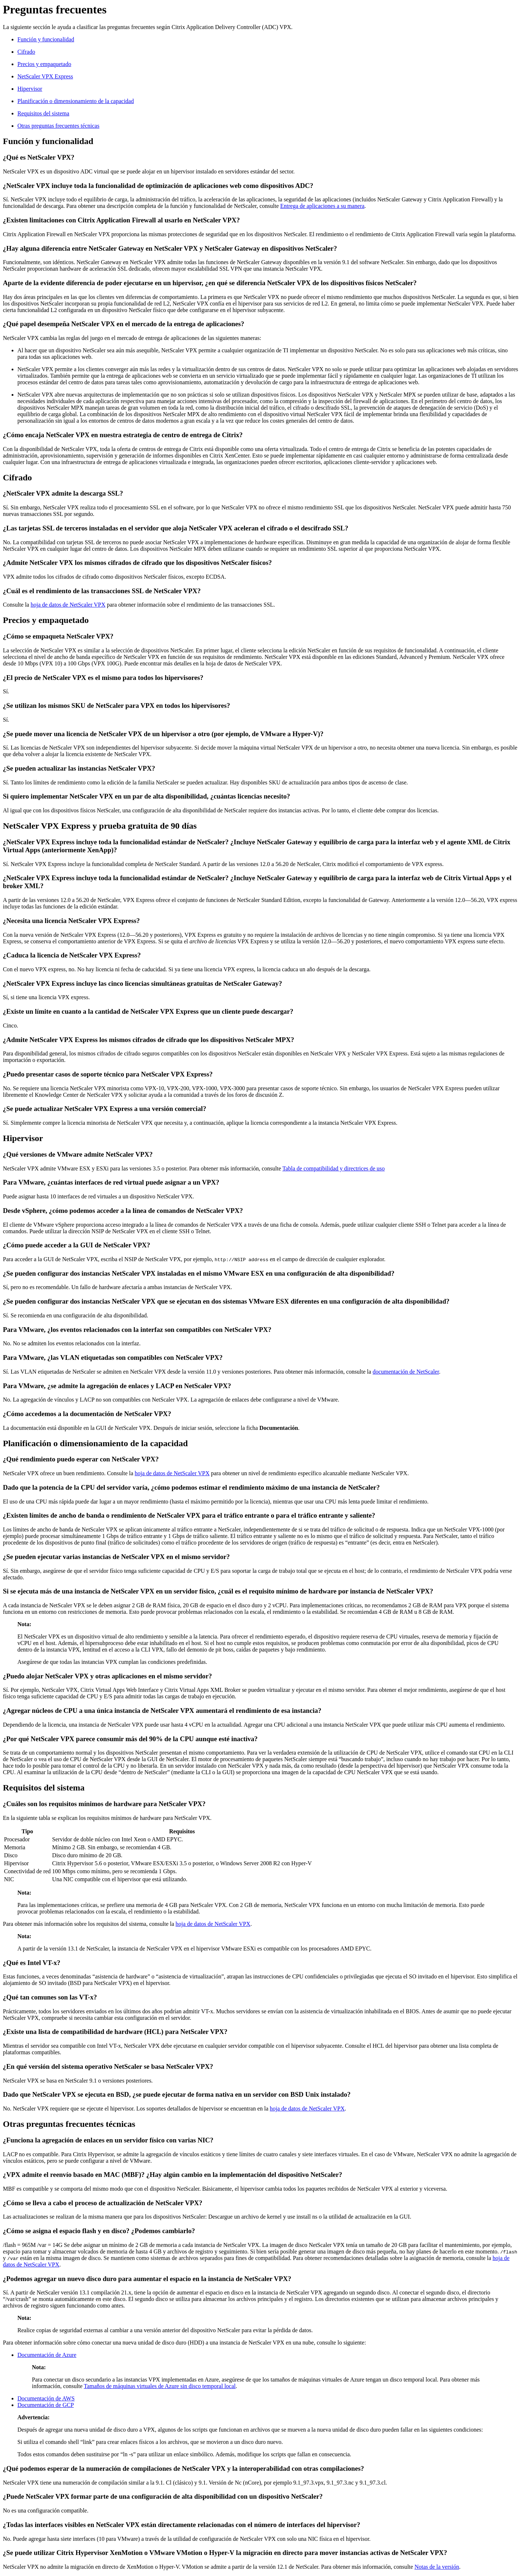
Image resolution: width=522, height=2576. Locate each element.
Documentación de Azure (46, 2355)
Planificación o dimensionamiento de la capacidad (75, 101)
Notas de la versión (436, 2567)
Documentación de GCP (45, 2405)
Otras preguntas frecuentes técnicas (58, 126)
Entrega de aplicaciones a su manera (322, 206)
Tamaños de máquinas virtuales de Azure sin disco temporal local (160, 2386)
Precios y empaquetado (44, 64)
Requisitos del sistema (43, 113)
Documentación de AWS (46, 2398)
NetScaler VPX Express (45, 76)
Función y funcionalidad (45, 39)
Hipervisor (29, 89)
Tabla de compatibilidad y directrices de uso (333, 1168)
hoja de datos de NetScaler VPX (67, 605)
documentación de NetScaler (406, 1372)
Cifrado (26, 52)
